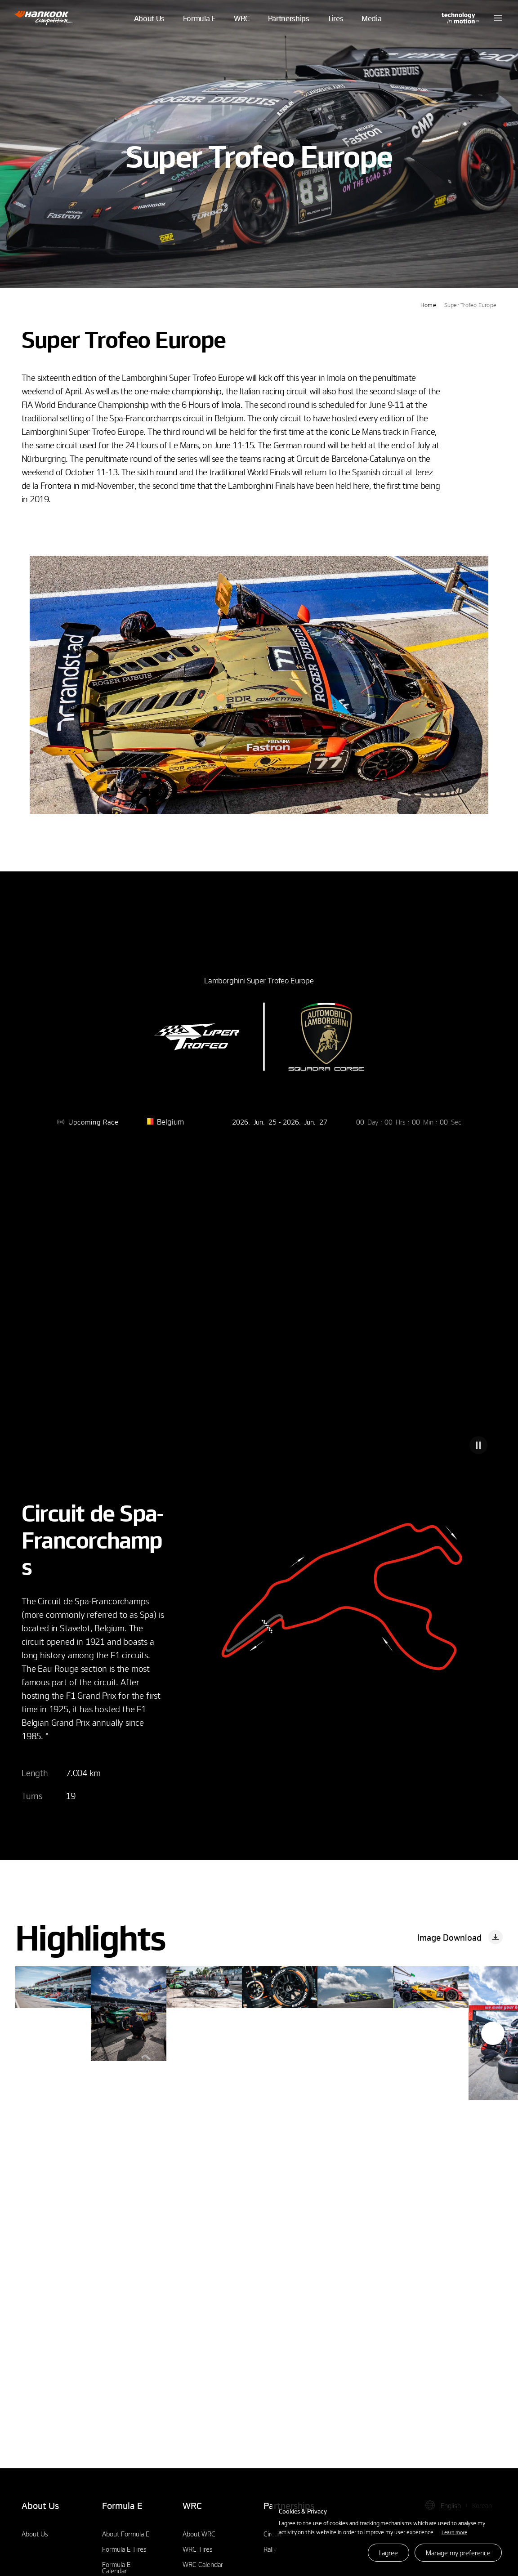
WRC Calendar (203, 2564)
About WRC (199, 2534)
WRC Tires (198, 2549)
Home (428, 305)
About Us (149, 29)
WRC (242, 29)
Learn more (454, 2532)
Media (371, 29)
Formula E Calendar (116, 2567)
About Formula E (125, 2534)
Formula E (199, 29)
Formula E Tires (124, 2549)
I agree (388, 2552)
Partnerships (288, 29)
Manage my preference (458, 2552)
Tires (335, 29)
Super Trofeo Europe (470, 305)
